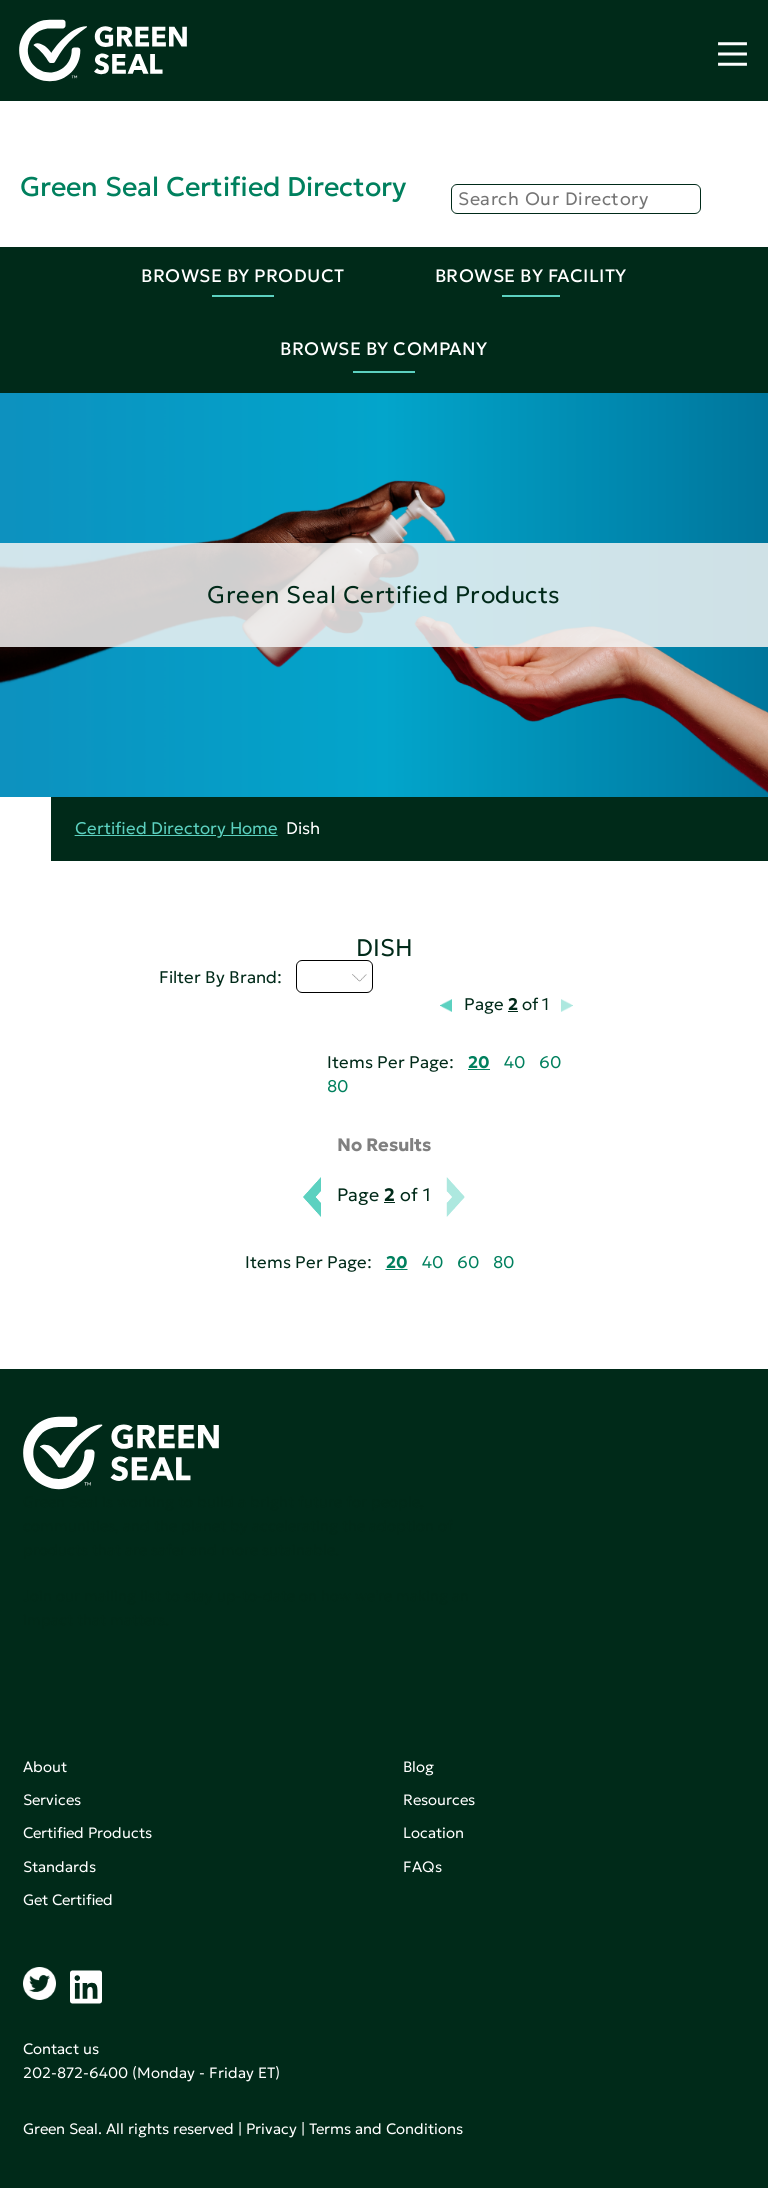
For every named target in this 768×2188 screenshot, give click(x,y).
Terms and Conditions (386, 2128)
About (45, 1766)
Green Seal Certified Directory (213, 186)
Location (433, 1832)
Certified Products (87, 1832)
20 (479, 1062)
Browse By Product (243, 275)
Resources (439, 1799)
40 (514, 1062)
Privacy (271, 2128)
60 (550, 1062)
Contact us (61, 2048)
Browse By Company (384, 348)
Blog (418, 1766)
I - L (334, 976)
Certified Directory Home (176, 828)
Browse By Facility (531, 275)
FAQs (422, 1866)
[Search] (576, 199)
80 (337, 1086)
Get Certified (68, 1899)
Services (52, 1799)
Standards (59, 1866)
